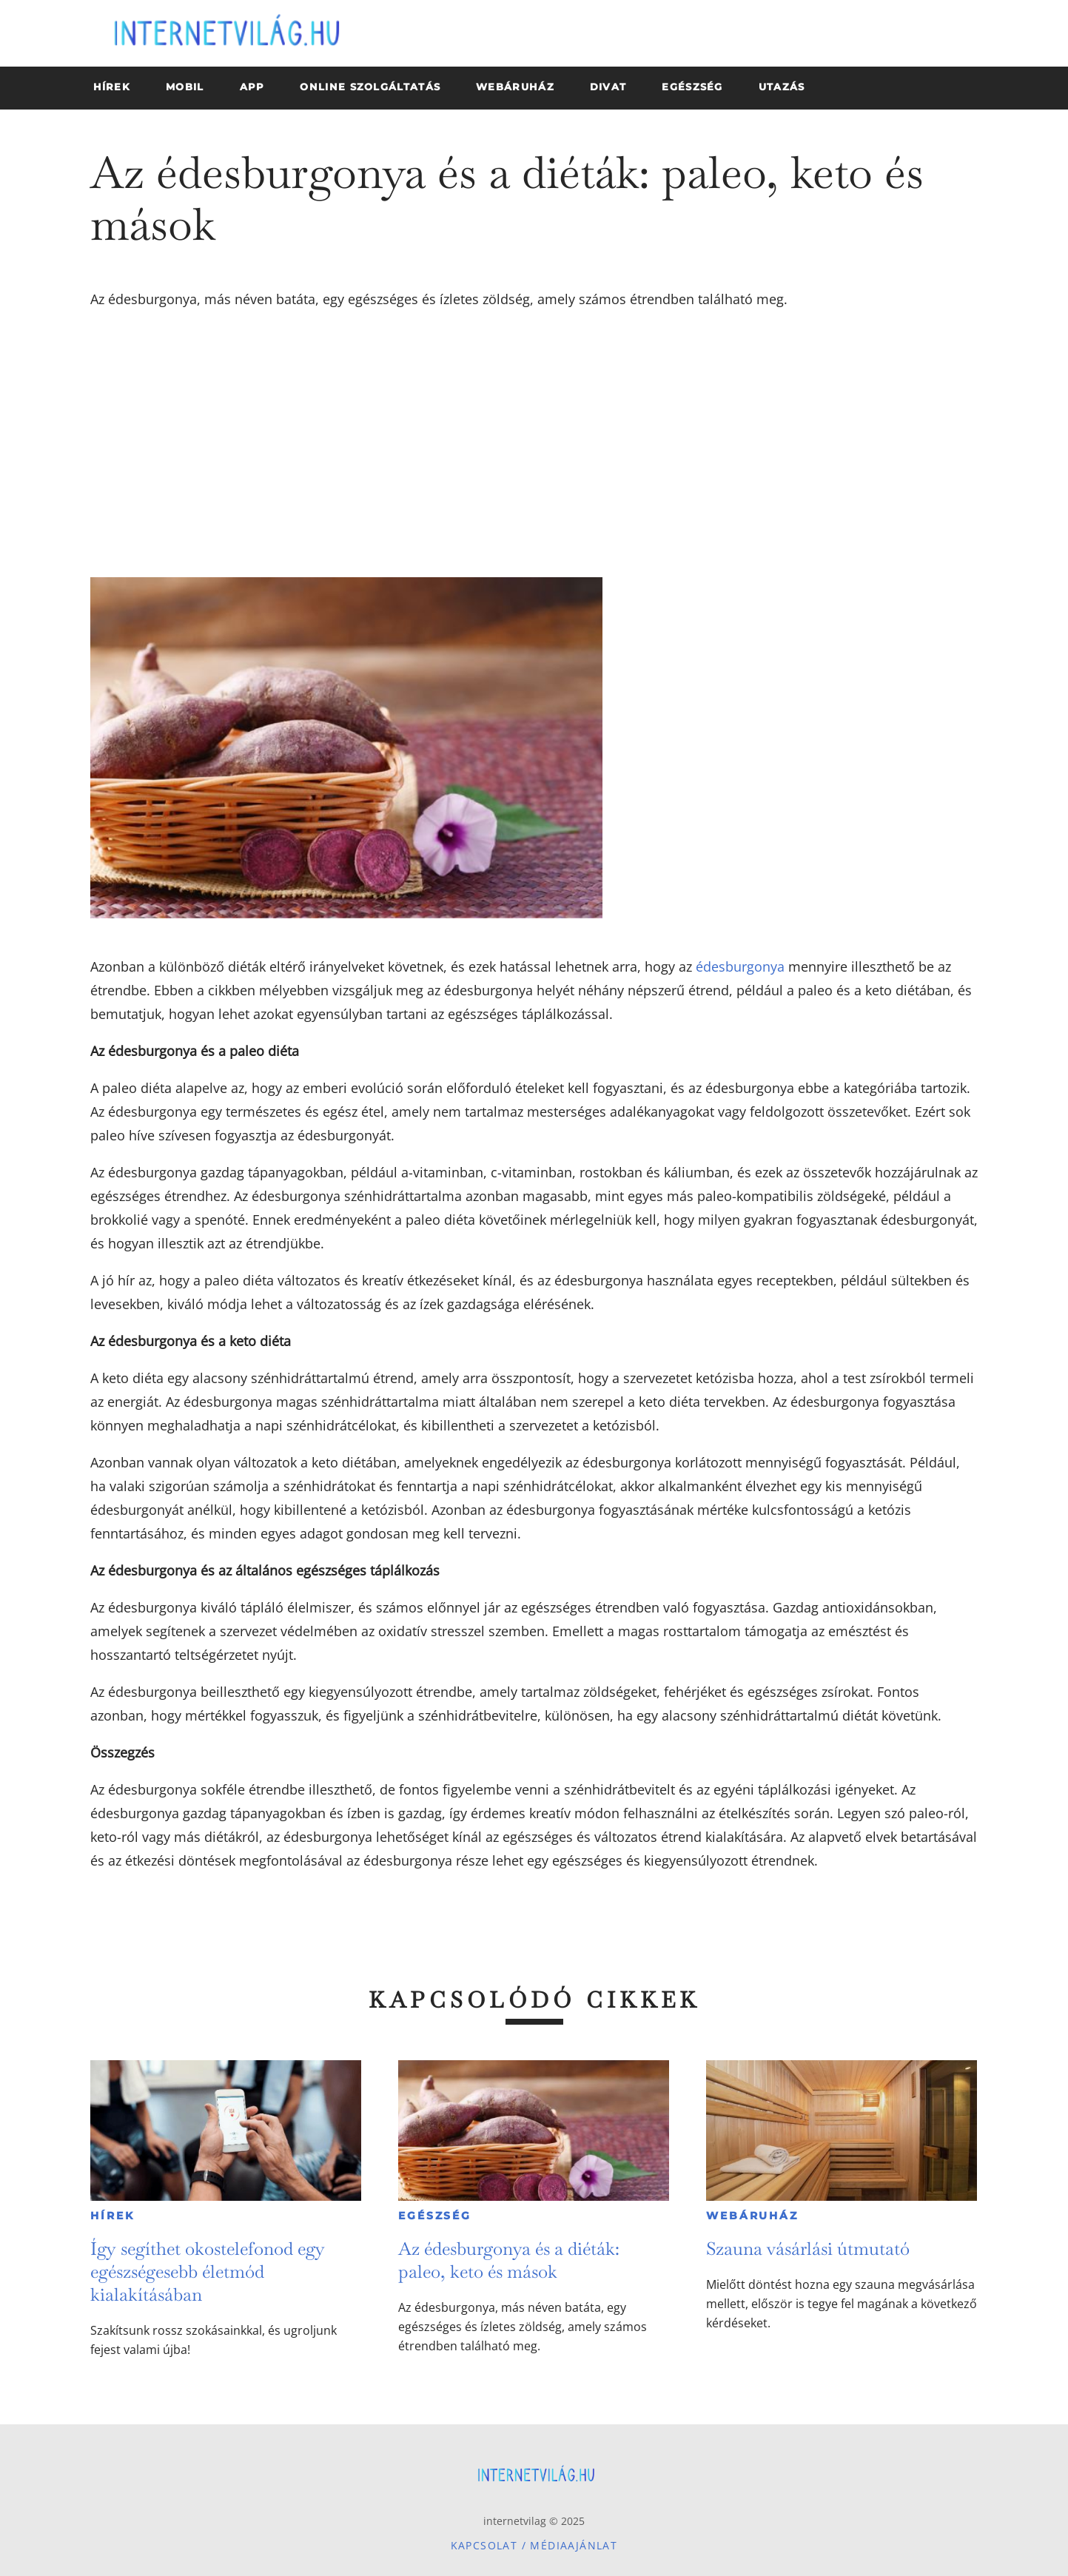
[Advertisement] (534, 444)
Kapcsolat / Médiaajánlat (534, 2545)
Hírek (112, 2215)
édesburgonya (740, 966)
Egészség (434, 2215)
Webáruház (752, 2215)
